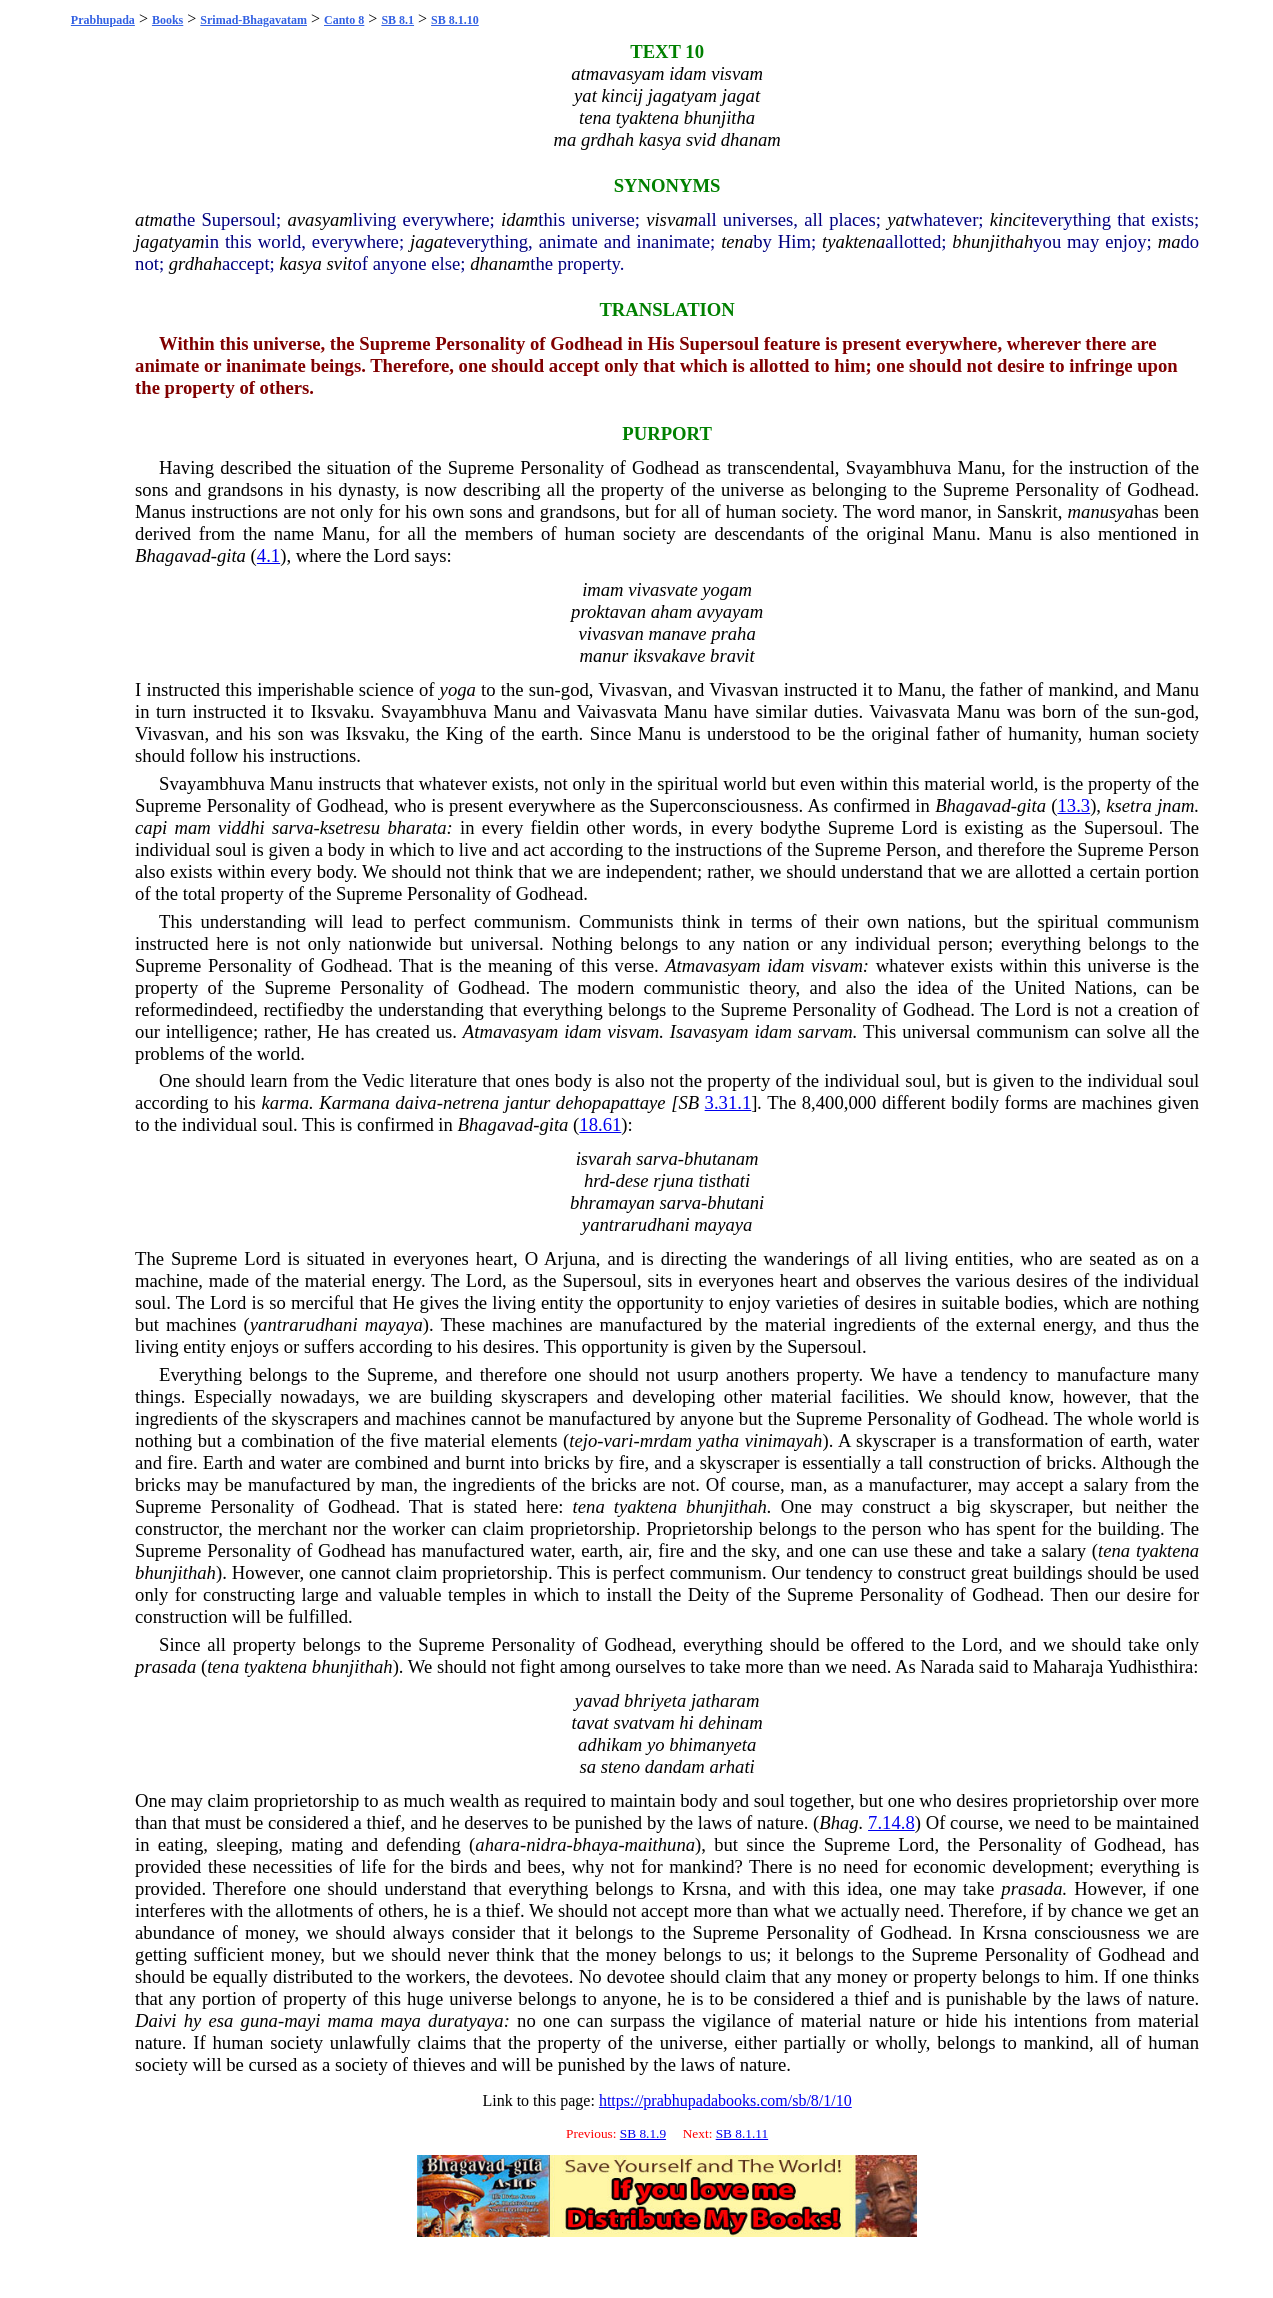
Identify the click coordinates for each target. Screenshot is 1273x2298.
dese (631, 1180)
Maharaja (1068, 1666)
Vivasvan (632, 689)
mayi (302, 2020)
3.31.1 (728, 1102)
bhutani (735, 1202)
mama (351, 2020)
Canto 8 (344, 20)
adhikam (610, 1744)
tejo (583, 1440)
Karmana (354, 1102)
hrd (596, 1180)
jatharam (725, 1700)
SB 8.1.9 (643, 2133)
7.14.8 (891, 1822)
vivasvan (610, 633)
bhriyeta (655, 1700)
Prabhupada (103, 20)
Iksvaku (340, 711)
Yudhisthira (1150, 1666)
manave (677, 633)
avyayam (730, 611)
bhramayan (612, 1202)
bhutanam (721, 1158)
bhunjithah (992, 241)
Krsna (704, 1888)
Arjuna (570, 1258)
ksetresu (350, 827)
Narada (947, 1666)
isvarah (604, 1158)
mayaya (723, 1224)
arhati (732, 1766)
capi (151, 827)
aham (671, 611)
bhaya (596, 1844)
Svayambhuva (899, 467)
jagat (429, 241)
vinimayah (784, 1440)
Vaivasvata (616, 711)
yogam (727, 589)
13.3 (1074, 805)
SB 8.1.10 (455, 20)
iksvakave (669, 655)
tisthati (724, 1180)
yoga (458, 689)
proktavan (608, 611)
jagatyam (169, 241)
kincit (1010, 219)
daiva (415, 1102)
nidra (546, 1844)
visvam (672, 219)
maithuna (660, 1844)
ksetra (1129, 805)
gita (231, 555)
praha (733, 633)
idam (519, 219)
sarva (292, 827)
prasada (165, 1666)
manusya (1101, 511)
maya (400, 2020)
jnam (1175, 805)
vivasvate (662, 589)
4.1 (268, 555)
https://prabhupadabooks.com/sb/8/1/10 (725, 2100)
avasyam (319, 219)
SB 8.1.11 (742, 2133)
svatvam (643, 1722)
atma (153, 219)
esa (221, 2020)
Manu (980, 467)
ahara (497, 1844)
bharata (416, 827)
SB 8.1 (397, 20)
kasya (300, 263)
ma (1169, 241)
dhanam (500, 263)
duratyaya (466, 2020)
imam (602, 589)
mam (192, 827)
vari (618, 1440)
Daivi (155, 2020)
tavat (589, 1722)
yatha (718, 1440)
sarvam (825, 1031)
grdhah (195, 263)
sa (587, 1766)
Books (167, 20)
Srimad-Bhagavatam (253, 20)
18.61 (600, 1124)
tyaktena (853, 241)
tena (737, 241)
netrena (471, 1102)
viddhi (241, 827)
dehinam (730, 1722)
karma (285, 1102)
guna (259, 2020)
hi (686, 1722)
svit (340, 263)
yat (898, 219)
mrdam (666, 1440)
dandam (675, 1766)
